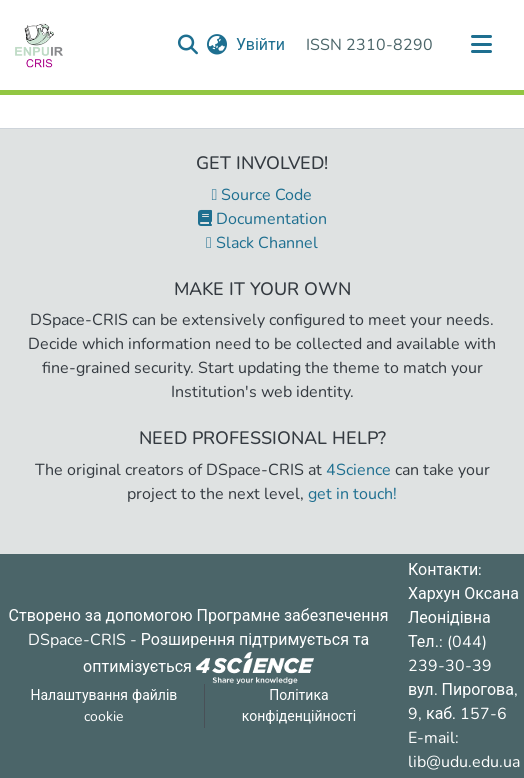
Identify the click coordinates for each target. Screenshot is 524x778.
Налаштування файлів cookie (103, 706)
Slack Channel (262, 243)
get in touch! (352, 494)
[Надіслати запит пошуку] (188, 45)
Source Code (262, 195)
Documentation (262, 219)
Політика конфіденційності (299, 706)
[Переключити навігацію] (481, 45)
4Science (358, 470)
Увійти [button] (261, 45)
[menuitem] (217, 45)
